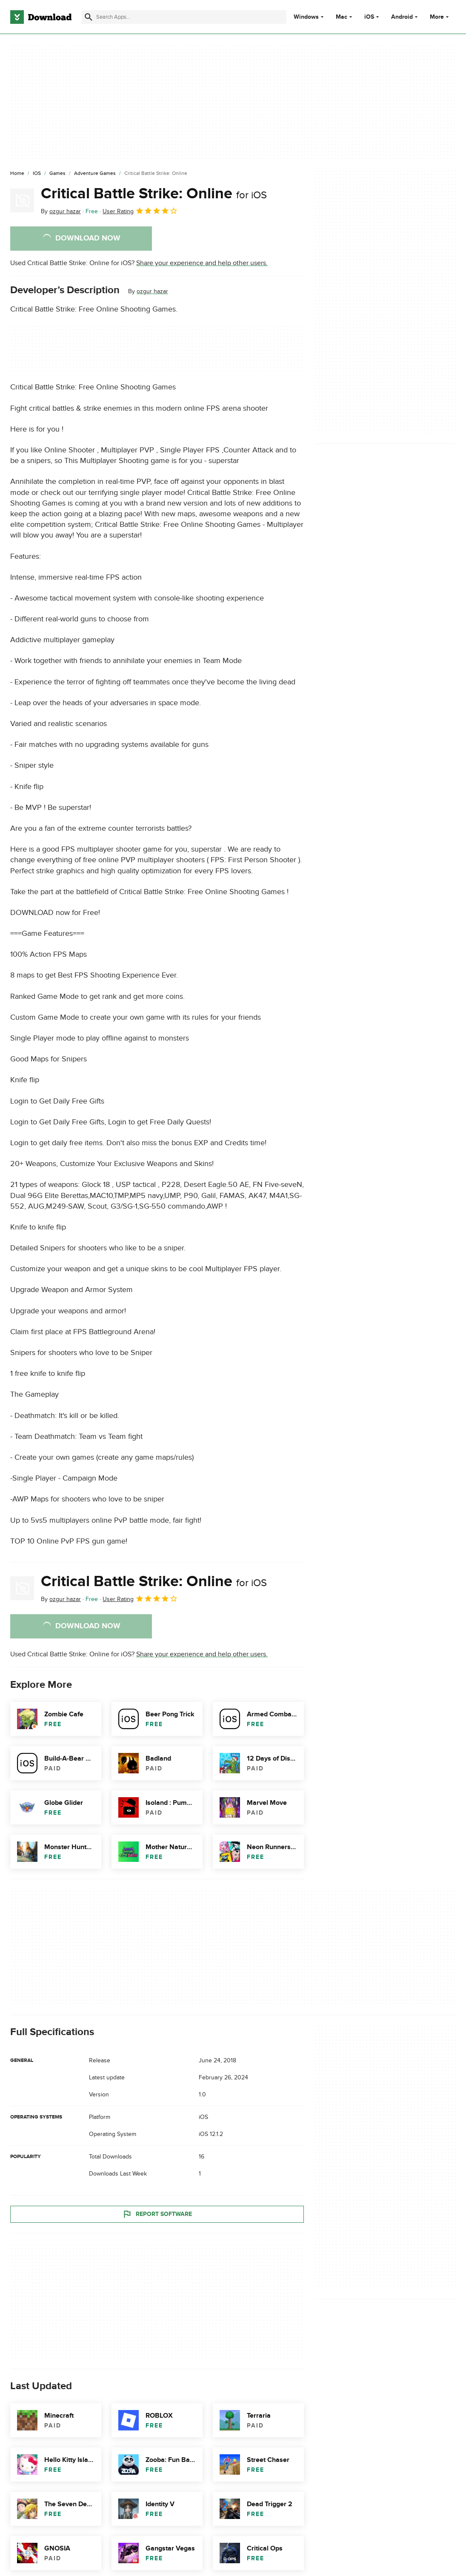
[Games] (57, 173)
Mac (341, 17)
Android (402, 17)
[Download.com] (40, 17)
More (440, 16)
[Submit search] (88, 17)
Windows (306, 17)
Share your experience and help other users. (202, 263)
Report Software (157, 2214)
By (61, 211)
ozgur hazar (152, 291)
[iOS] (37, 173)
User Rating (140, 210)
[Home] (17, 173)
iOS (369, 17)
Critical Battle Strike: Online (154, 193)
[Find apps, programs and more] (184, 17)
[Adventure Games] (95, 173)
